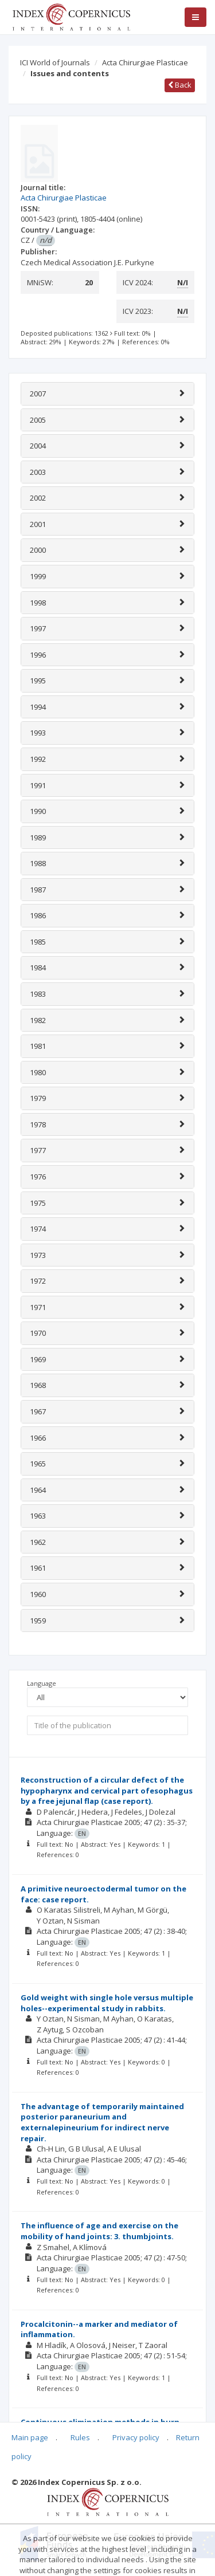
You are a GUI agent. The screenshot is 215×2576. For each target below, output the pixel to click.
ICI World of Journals (55, 62)
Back (179, 85)
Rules (80, 2437)
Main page (29, 2437)
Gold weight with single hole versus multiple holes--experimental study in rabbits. (107, 2002)
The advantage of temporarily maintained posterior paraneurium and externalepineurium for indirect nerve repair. (102, 2122)
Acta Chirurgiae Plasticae (145, 62)
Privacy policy (135, 2437)
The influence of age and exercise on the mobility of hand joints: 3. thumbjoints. (99, 2230)
